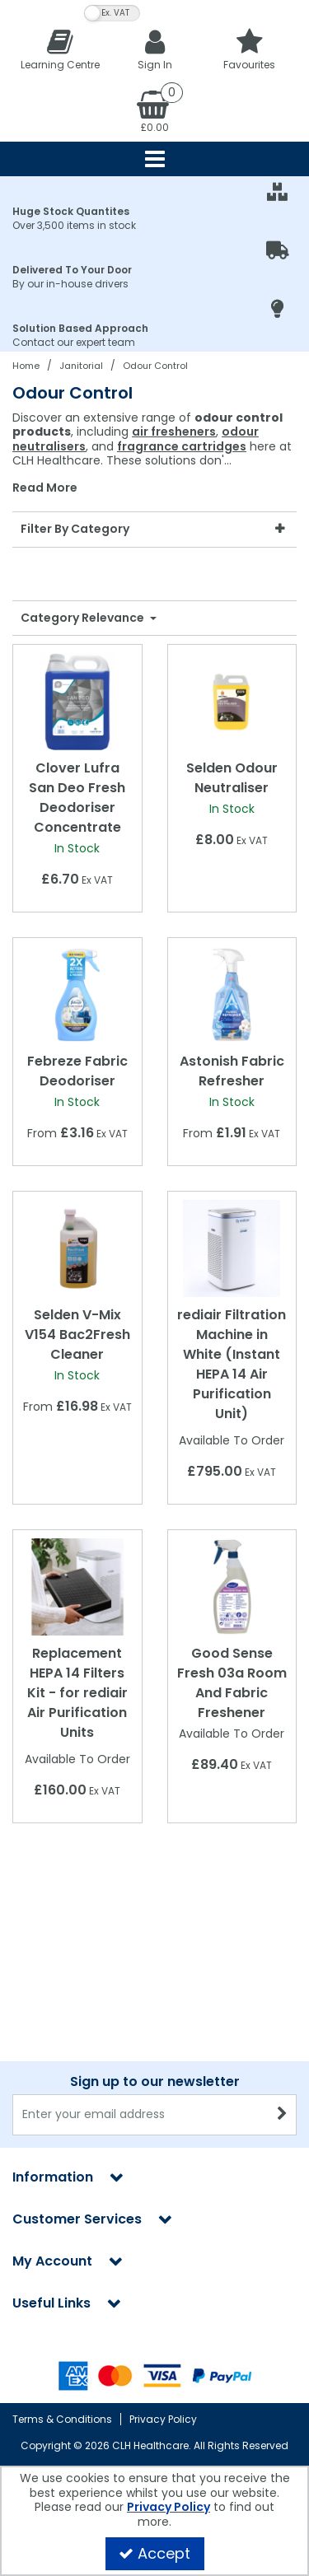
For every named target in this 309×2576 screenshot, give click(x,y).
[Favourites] (249, 49)
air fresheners (174, 431)
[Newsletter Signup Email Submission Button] (282, 2114)
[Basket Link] (154, 110)
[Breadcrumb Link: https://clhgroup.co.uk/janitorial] (81, 365)
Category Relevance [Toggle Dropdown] (84, 618)
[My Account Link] (154, 49)
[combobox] (154, 453)
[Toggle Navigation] (154, 159)
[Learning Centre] (59, 49)
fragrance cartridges (181, 446)
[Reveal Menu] (154, 159)
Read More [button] (44, 488)
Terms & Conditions (62, 2419)
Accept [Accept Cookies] (154, 2553)
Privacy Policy (163, 2419)
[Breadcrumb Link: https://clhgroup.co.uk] (26, 365)
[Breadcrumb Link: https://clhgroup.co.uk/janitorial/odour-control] (155, 365)
